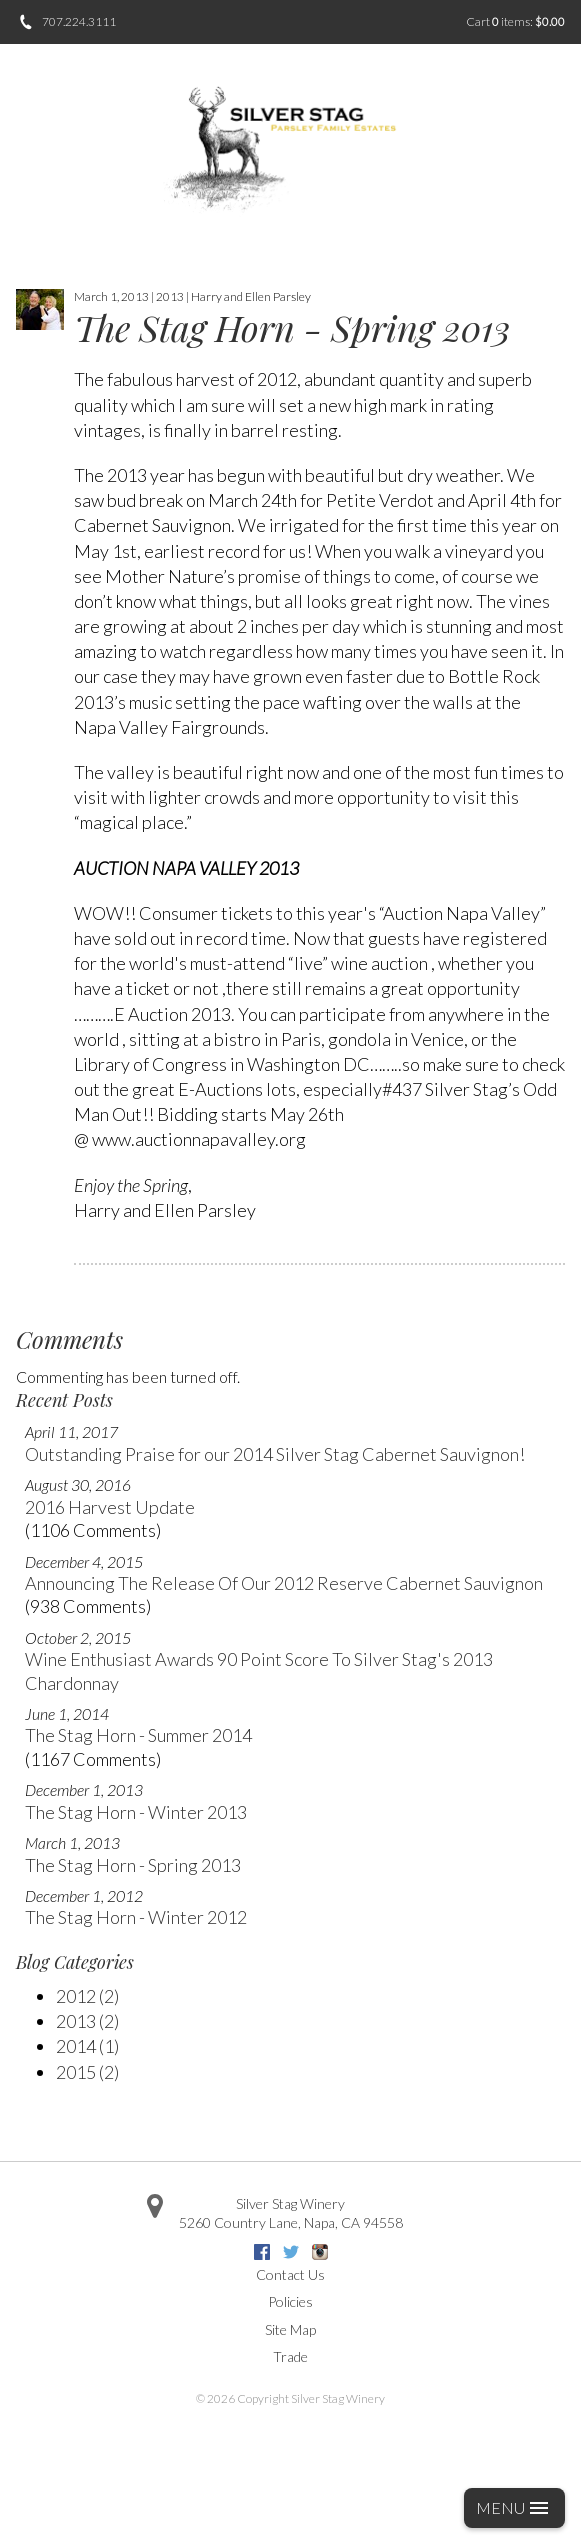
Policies (290, 2301)
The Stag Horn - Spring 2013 (133, 1865)
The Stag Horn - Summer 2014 (138, 1735)
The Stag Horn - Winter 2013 (136, 1812)
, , (291, 2222)
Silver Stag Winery (290, 2203)
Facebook (262, 2252)
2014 (87, 2046)
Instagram (320, 2252)
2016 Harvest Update (110, 1507)
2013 (87, 2021)
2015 (87, 2072)
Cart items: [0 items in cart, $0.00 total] (515, 21)
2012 (87, 1996)
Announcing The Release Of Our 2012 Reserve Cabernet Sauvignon (284, 1583)
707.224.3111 (79, 21)
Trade (290, 2356)
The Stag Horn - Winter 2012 (136, 1917)
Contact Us (290, 2274)
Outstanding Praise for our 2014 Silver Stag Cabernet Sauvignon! (275, 1454)
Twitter (291, 2252)
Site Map (290, 2329)
